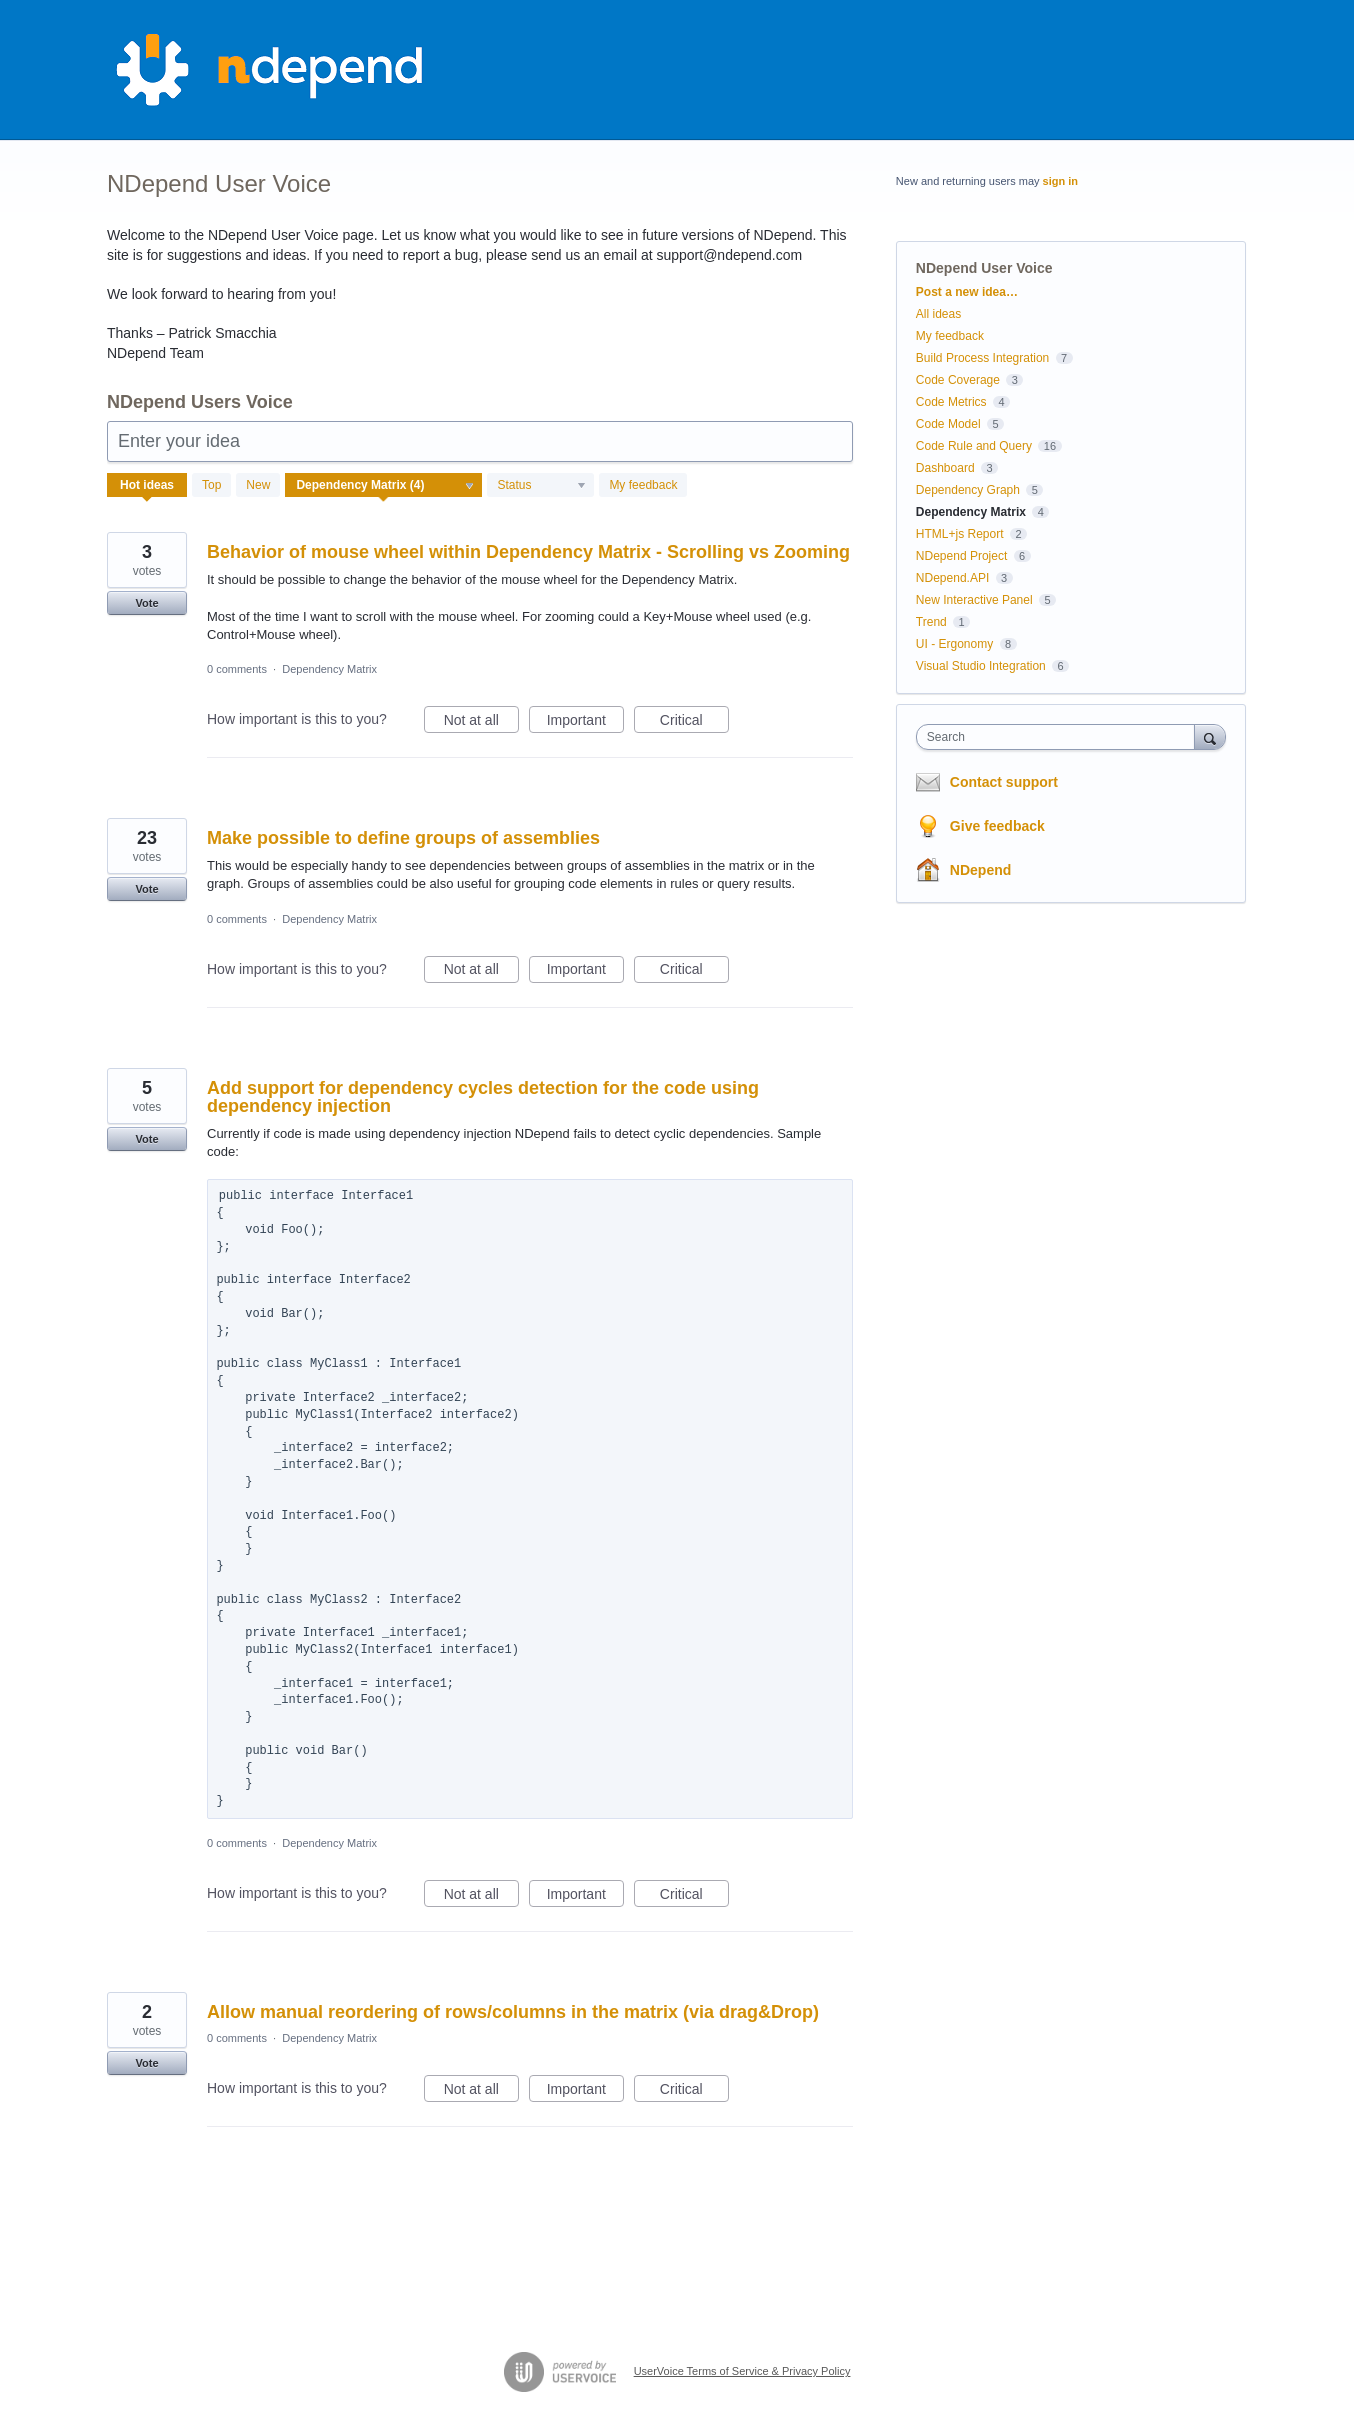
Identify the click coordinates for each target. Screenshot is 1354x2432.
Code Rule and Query (974, 446)
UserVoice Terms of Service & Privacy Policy (742, 2371)
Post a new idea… (967, 292)
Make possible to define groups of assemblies (403, 838)
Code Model (948, 424)
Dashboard (945, 468)
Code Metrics (951, 402)
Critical (694, 723)
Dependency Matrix (329, 669)
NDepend (980, 870)
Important (585, 723)
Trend (931, 622)
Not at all (481, 723)
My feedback (643, 485)
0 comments (237, 669)
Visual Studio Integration (981, 666)
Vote (146, 603)
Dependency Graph (968, 490)
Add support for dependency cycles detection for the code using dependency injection (483, 1097)
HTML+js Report (960, 534)
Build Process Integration (982, 358)
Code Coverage (958, 380)
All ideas (938, 314)
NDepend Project (961, 556)
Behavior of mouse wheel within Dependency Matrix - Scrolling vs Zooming (528, 552)
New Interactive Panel (974, 600)
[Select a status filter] (541, 486)
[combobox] (1060, 737)
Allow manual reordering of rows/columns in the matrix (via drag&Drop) (513, 2012)
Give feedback (997, 826)
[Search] (1210, 736)
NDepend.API (952, 578)
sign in (1060, 181)
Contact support (1004, 782)
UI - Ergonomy (954, 644)
